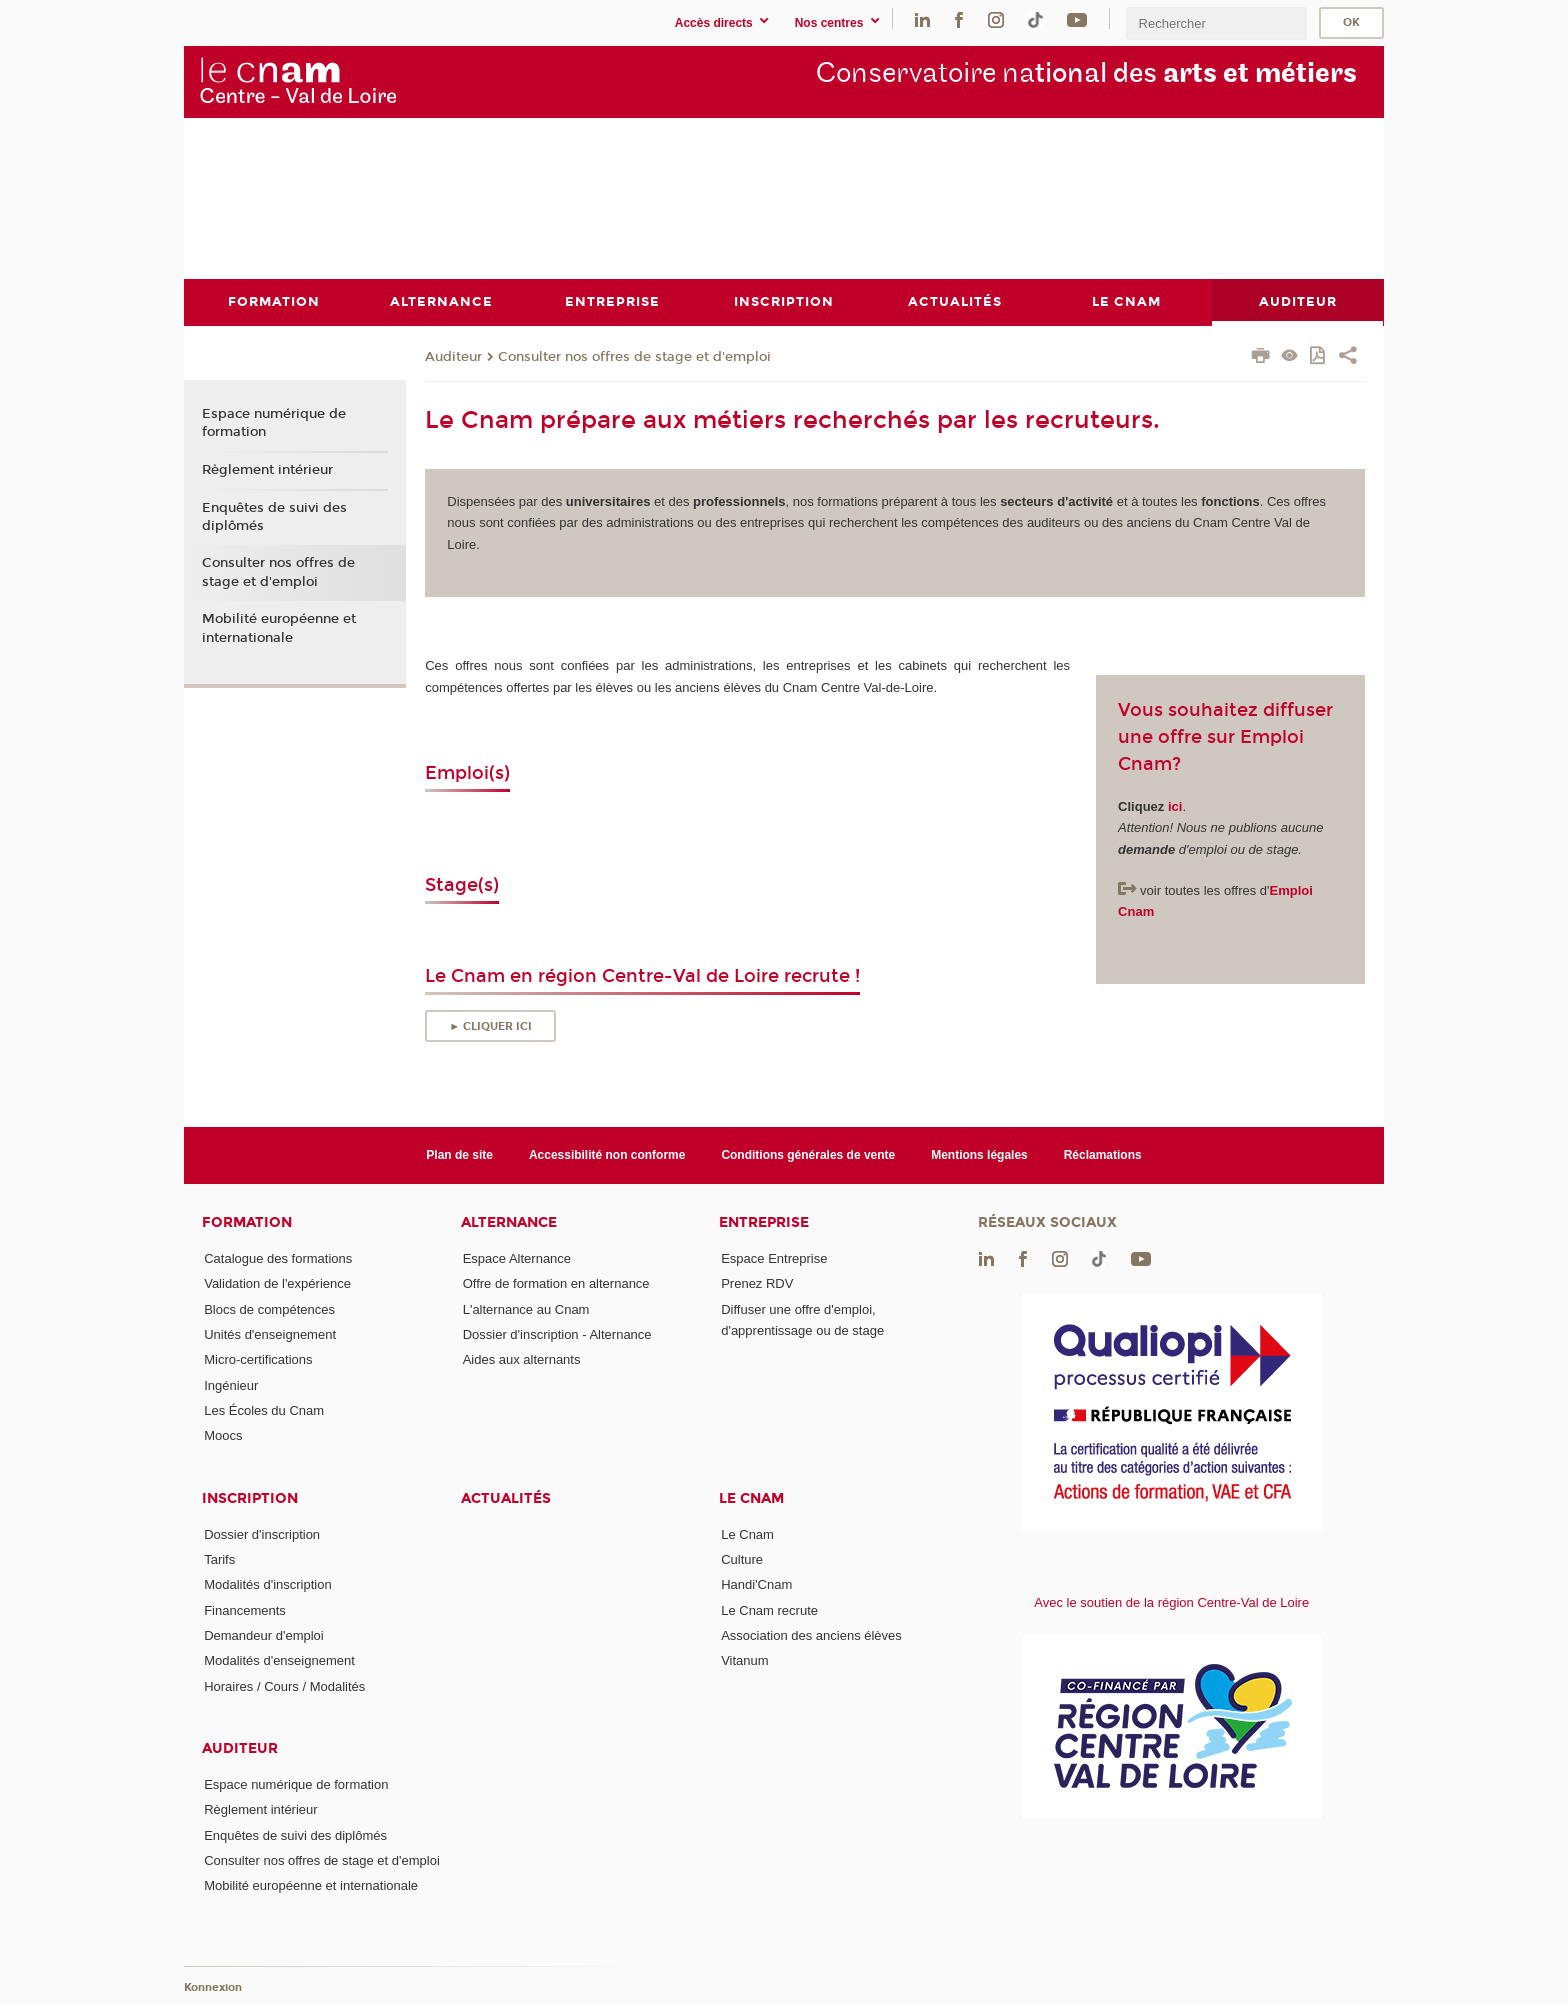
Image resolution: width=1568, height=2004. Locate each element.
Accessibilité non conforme (607, 1154)
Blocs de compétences (269, 1308)
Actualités (506, 1497)
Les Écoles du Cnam (264, 1410)
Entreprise (764, 1222)
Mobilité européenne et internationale (279, 628)
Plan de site (459, 1154)
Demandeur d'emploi (264, 1634)
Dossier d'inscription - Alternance (557, 1334)
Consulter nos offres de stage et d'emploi (634, 356)
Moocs (223, 1435)
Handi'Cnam (756, 1584)
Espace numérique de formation (274, 423)
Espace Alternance (517, 1258)
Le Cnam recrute (769, 1609)
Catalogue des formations (278, 1258)
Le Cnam (751, 1497)
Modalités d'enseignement (279, 1660)
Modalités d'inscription (268, 1584)
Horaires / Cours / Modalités (284, 1685)
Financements (245, 1609)
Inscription (250, 1497)
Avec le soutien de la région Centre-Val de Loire (1171, 1602)
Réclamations (1103, 1154)
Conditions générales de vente (808, 1154)
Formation (247, 1222)
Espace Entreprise (774, 1258)
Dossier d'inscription (262, 1533)
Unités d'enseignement (270, 1334)
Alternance (509, 1222)
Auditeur (453, 356)
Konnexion (213, 1986)
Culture (742, 1558)
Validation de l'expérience (277, 1283)
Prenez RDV (757, 1283)
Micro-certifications (258, 1359)
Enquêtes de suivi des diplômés (274, 516)
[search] (1216, 23)
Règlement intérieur (267, 469)
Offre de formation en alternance (556, 1283)
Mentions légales (979, 1154)
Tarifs (219, 1558)
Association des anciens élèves (811, 1634)
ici (1175, 805)
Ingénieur (231, 1384)
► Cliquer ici (490, 1025)
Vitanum (744, 1660)
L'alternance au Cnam (526, 1308)
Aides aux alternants (522, 1359)
